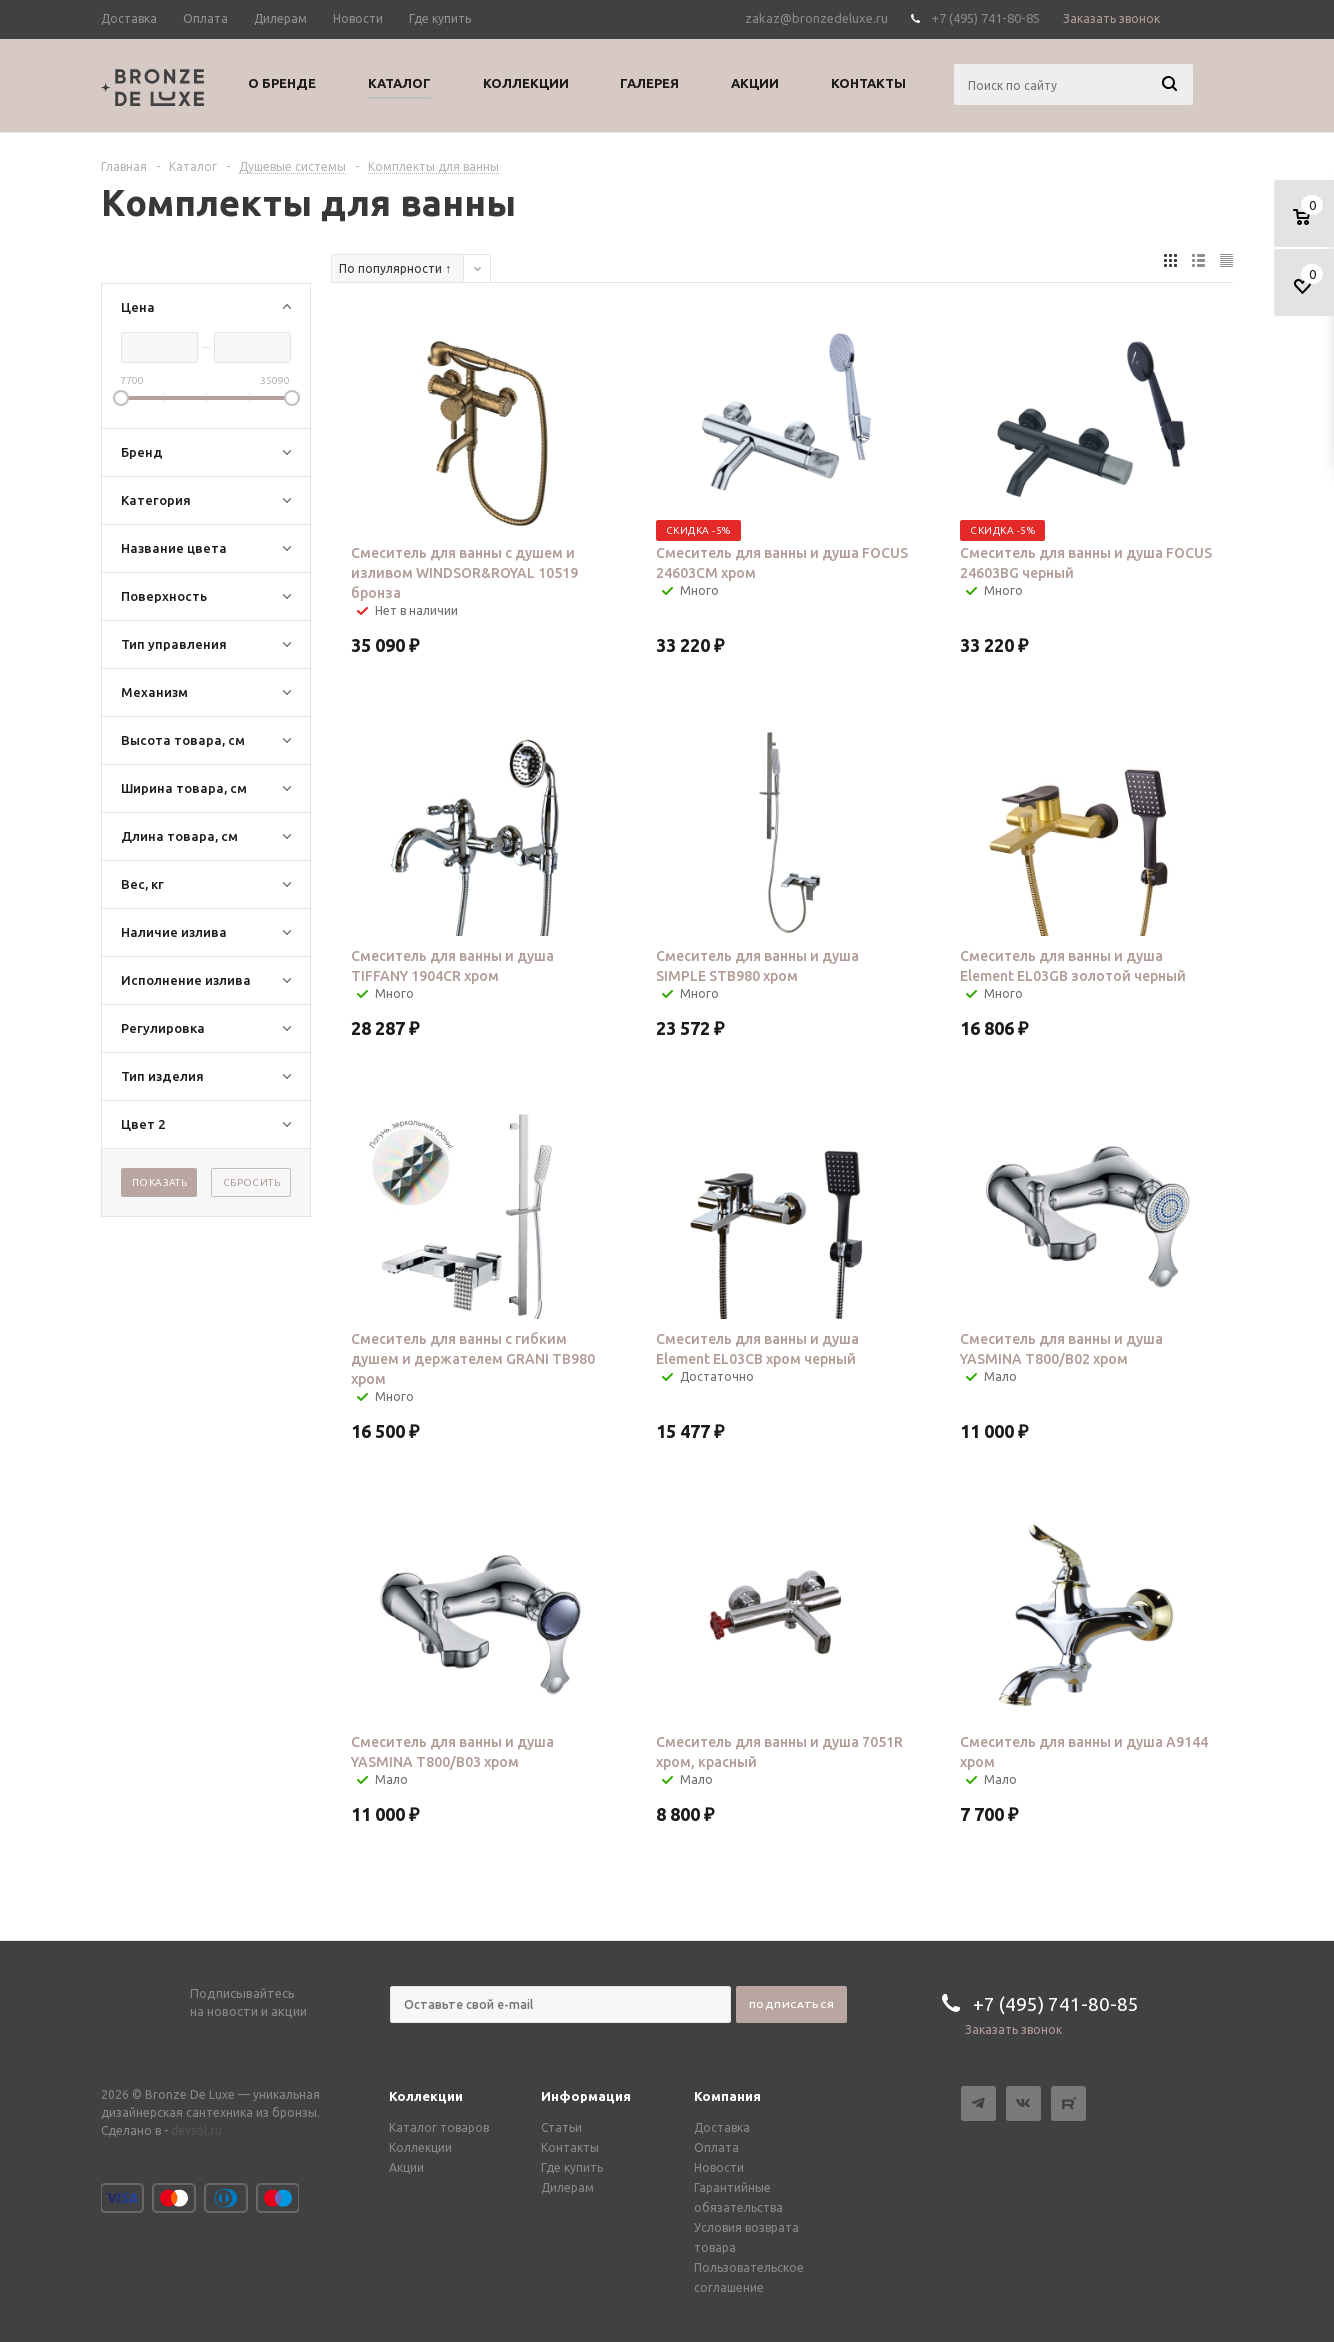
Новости (719, 2167)
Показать (159, 1182)
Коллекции (426, 2096)
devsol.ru (196, 2130)
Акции (406, 2167)
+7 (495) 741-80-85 (985, 18)
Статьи (561, 2127)
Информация (586, 2096)
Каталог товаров (439, 2127)
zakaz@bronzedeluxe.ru (816, 18)
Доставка (722, 2127)
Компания (727, 2096)
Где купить (572, 2167)
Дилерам (567, 2187)
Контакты (570, 2147)
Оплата (716, 2147)
